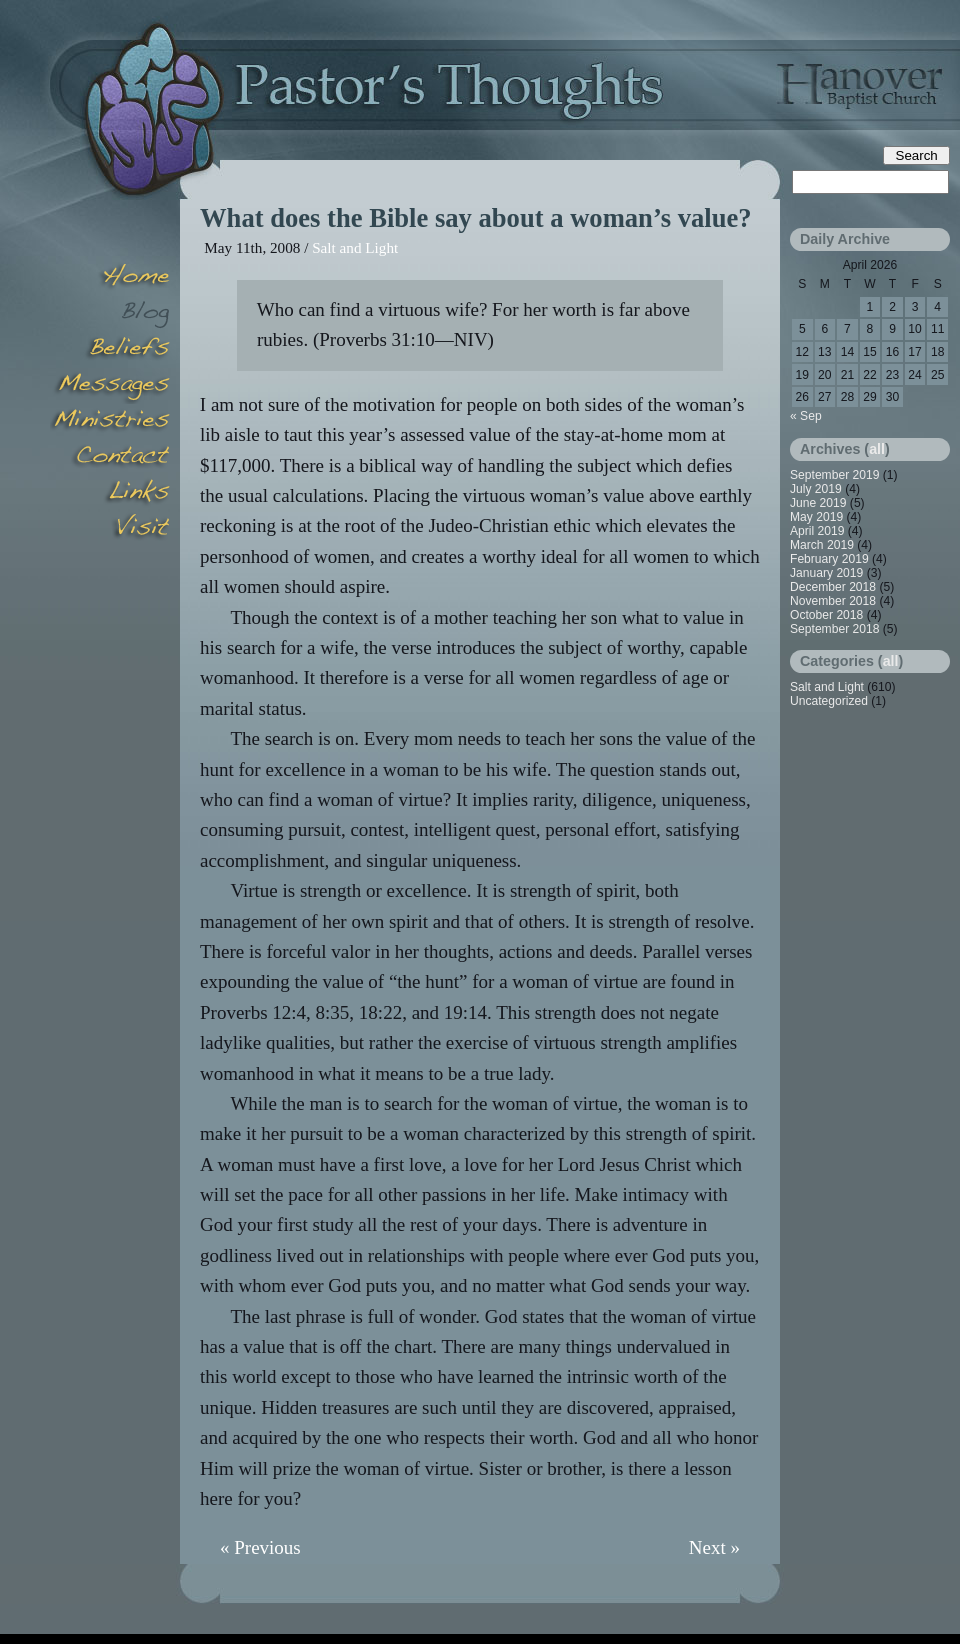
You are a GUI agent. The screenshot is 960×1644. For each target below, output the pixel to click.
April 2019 (817, 531)
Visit (110, 530)
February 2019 (829, 559)
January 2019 (826, 573)
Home (110, 278)
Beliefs (110, 350)
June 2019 (818, 503)
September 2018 (834, 629)
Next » (714, 1547)
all (877, 449)
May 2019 (816, 517)
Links (110, 494)
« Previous (260, 1547)
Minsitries (110, 422)
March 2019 (822, 545)
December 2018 (833, 587)
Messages (110, 386)
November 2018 (833, 601)
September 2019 (834, 475)
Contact (110, 458)
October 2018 (826, 615)
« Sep (806, 416)
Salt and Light (355, 247)
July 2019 (816, 489)
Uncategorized (829, 701)
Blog (110, 314)
